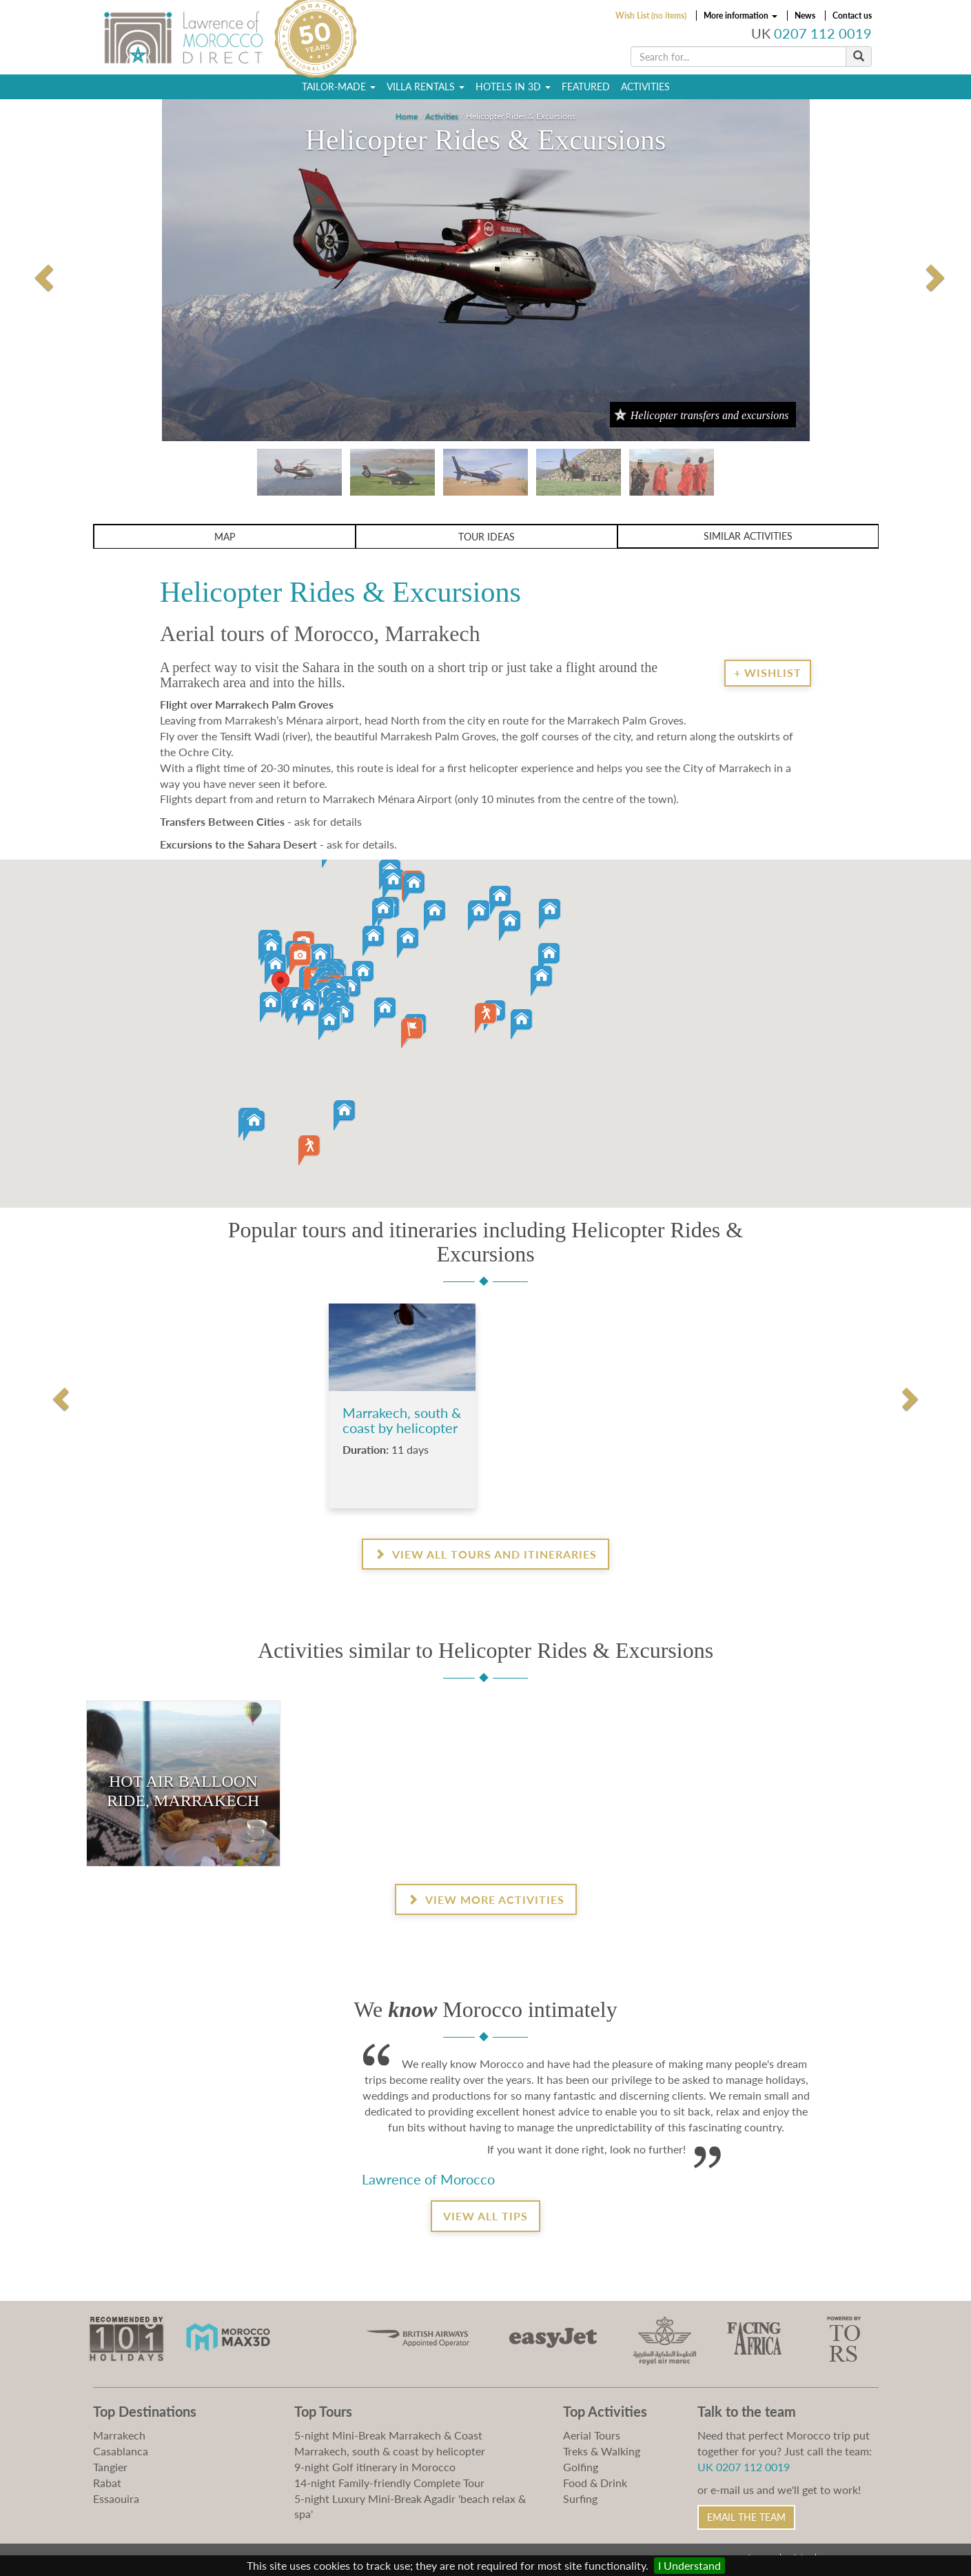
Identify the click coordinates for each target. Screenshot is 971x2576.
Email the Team (746, 2517)
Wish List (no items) (650, 15)
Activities (645, 86)
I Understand (689, 2565)
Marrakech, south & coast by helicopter (389, 2450)
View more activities (485, 1899)
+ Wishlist (767, 672)
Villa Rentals (425, 86)
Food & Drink (595, 2482)
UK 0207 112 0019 (743, 2466)
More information (740, 15)
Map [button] (224, 536)
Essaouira (116, 2498)
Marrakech (119, 2435)
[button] (280, 984)
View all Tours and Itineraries (485, 1554)
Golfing (580, 2466)
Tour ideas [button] (486, 536)
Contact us (852, 15)
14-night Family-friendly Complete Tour (389, 2482)
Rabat (107, 2482)
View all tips (485, 2215)
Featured (586, 86)
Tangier (110, 2466)
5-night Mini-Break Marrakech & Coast (388, 2435)
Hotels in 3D (513, 86)
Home (407, 116)
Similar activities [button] (747, 536)
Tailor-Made (339, 86)
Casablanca (120, 2450)
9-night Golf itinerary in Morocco (375, 2466)
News (805, 15)
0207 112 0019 (823, 33)
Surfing (580, 2498)
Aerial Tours (591, 2435)
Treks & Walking (601, 2450)
